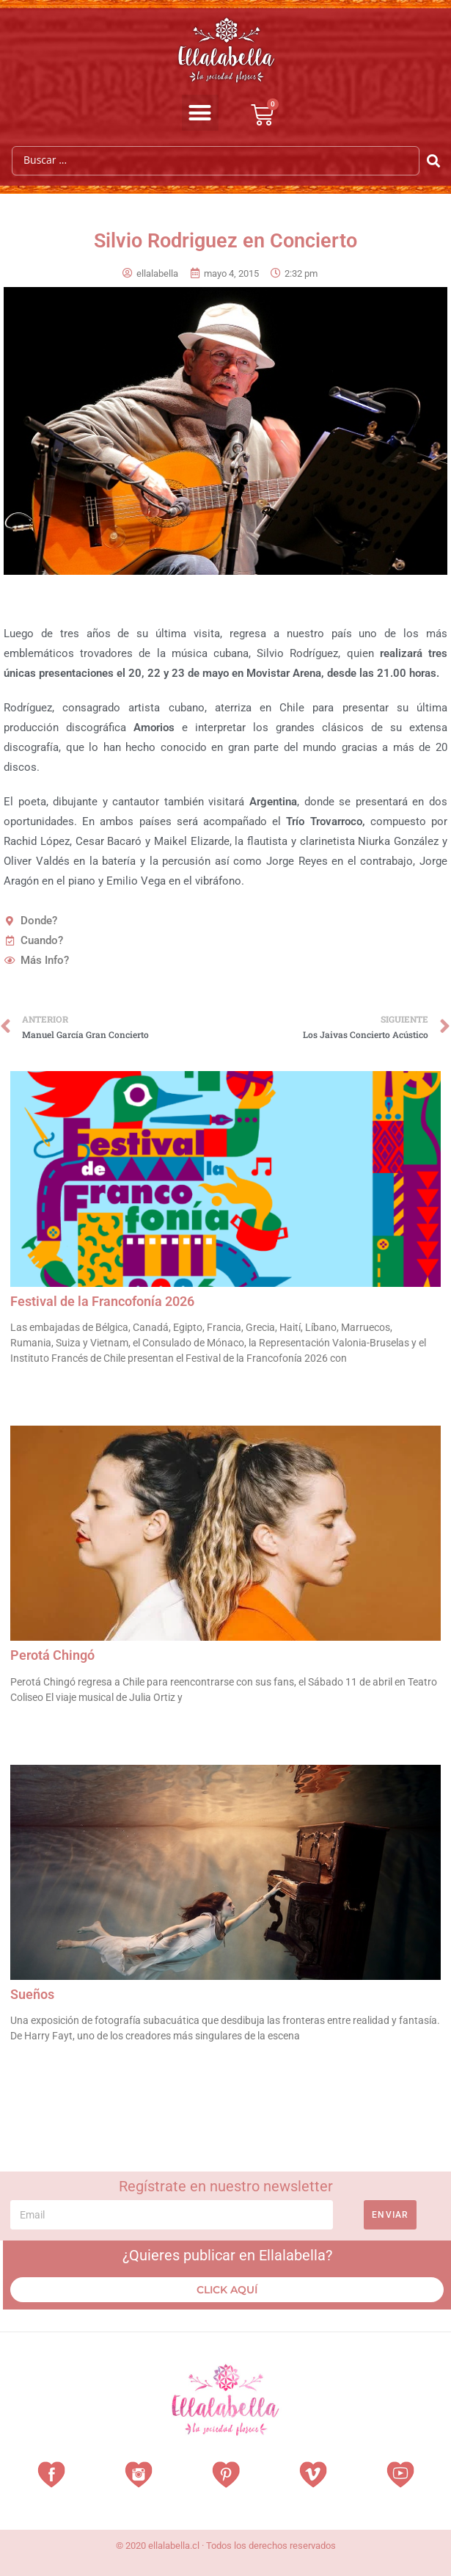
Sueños (32, 1994)
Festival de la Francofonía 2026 (103, 1301)
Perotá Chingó (52, 1655)
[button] (200, 113)
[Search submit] (434, 160)
